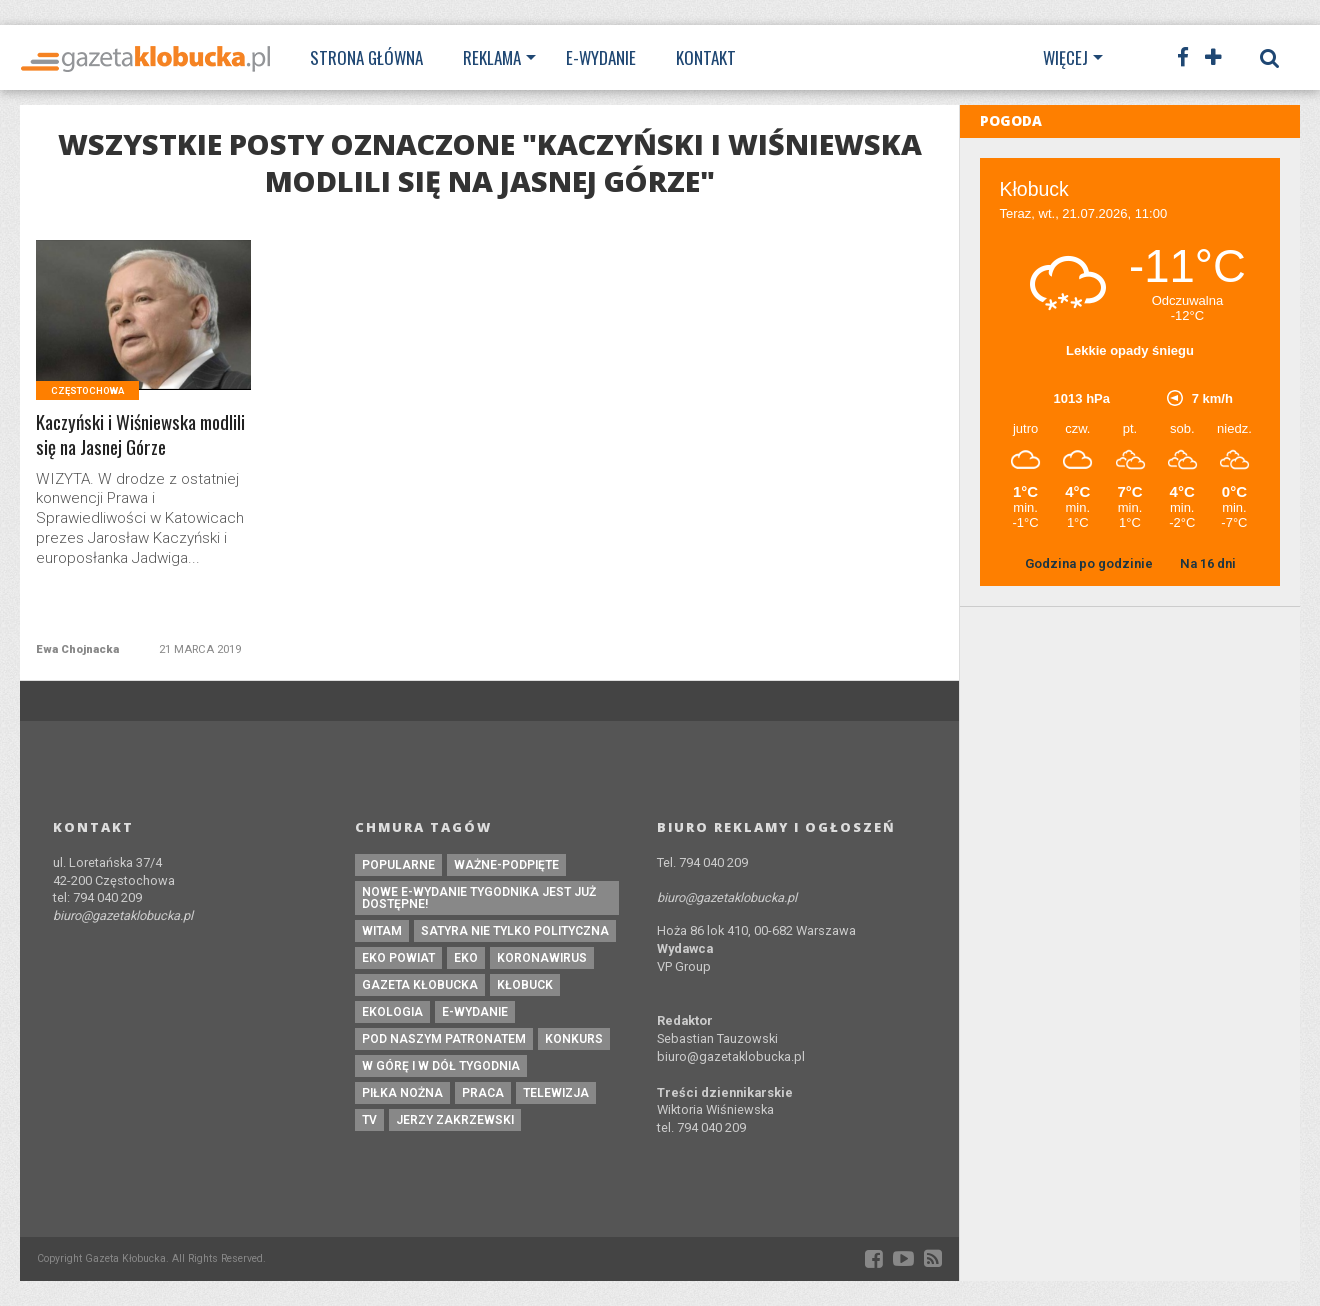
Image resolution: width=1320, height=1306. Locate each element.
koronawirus (542, 958)
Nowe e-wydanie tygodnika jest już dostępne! (479, 898)
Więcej (1065, 57)
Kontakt (706, 57)
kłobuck (525, 985)
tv (369, 1120)
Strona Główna (366, 57)
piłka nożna (402, 1093)
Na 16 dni (1208, 563)
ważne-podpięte (506, 865)
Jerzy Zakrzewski (455, 1120)
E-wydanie (601, 57)
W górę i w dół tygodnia (441, 1066)
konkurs (574, 1039)
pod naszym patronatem (444, 1039)
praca (483, 1093)
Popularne (398, 865)
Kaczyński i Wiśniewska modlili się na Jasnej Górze (141, 435)
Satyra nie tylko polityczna (515, 931)
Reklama (492, 57)
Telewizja (556, 1093)
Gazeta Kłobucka (420, 985)
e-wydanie (475, 1012)
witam (382, 931)
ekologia (392, 1012)
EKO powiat (398, 958)
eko (466, 958)
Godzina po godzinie (1090, 563)
